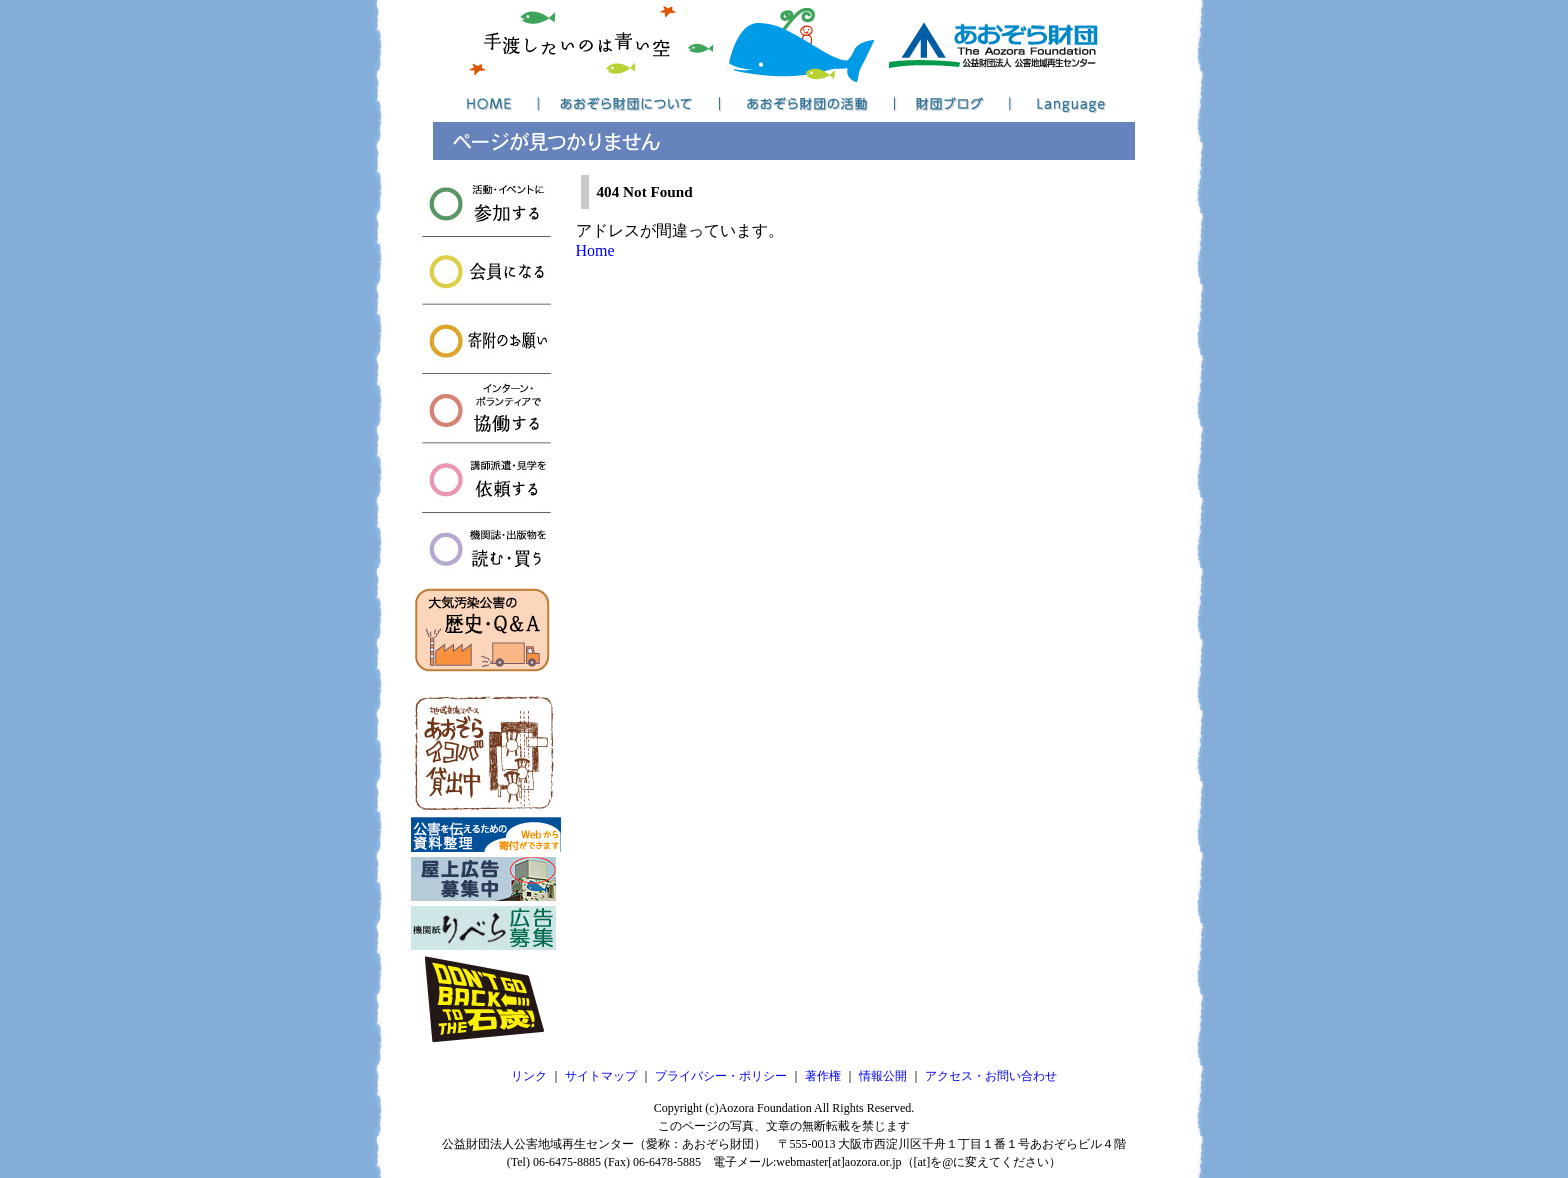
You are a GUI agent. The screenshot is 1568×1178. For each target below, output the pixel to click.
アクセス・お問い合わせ (991, 1076)
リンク (529, 1076)
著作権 (823, 1076)
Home (595, 250)
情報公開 (883, 1076)
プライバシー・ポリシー (721, 1076)
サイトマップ (601, 1076)
